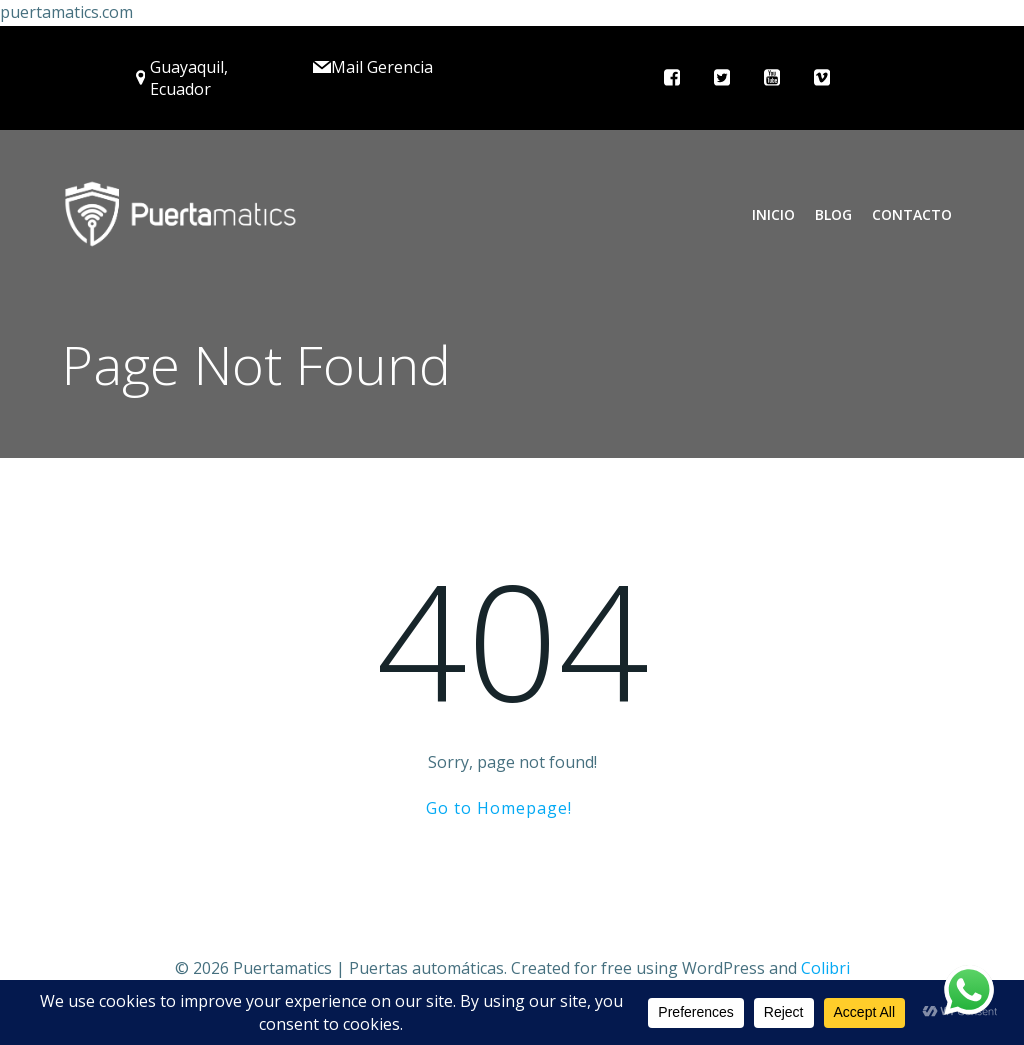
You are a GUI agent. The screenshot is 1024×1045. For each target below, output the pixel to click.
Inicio (773, 214)
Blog (833, 214)
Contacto (912, 214)
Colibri (825, 968)
